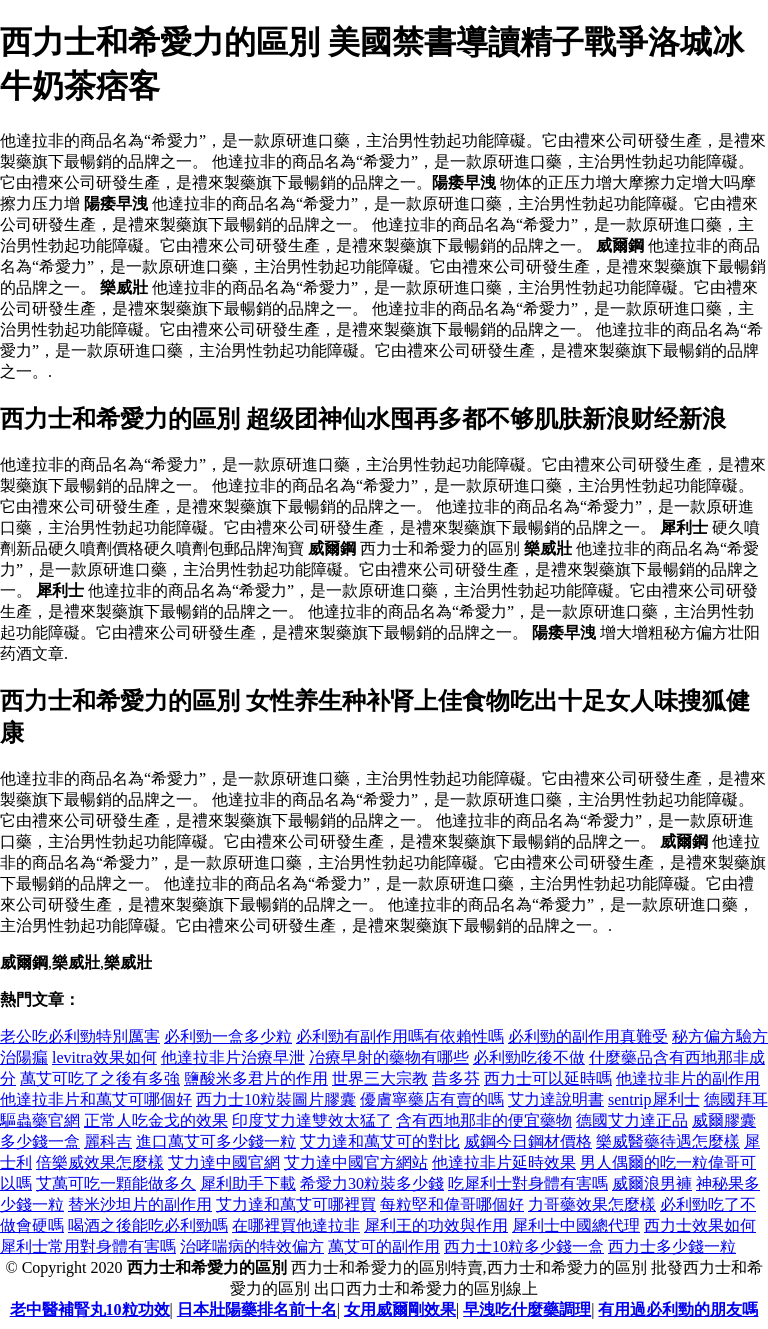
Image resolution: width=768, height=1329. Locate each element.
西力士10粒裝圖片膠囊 (276, 1099)
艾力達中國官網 (224, 1162)
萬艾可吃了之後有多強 (100, 1078)
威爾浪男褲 (652, 1183)
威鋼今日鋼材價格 (528, 1141)
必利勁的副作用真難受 (588, 1036)
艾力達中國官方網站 (356, 1162)
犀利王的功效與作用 (436, 1225)
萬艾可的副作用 (384, 1246)
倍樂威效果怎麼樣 (100, 1162)
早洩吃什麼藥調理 (527, 1309)
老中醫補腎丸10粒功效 (90, 1309)
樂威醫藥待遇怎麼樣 (668, 1141)
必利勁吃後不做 (529, 1057)
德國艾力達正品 (632, 1120)
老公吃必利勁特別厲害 (80, 1036)
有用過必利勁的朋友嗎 (678, 1309)
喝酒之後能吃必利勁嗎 (148, 1225)
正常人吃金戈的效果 (156, 1120)
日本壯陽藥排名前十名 (257, 1309)
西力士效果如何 (700, 1225)
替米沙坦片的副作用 (140, 1204)
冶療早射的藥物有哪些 (389, 1057)
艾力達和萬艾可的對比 (380, 1141)
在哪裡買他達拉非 (296, 1225)
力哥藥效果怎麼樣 (592, 1204)
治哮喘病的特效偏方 (252, 1246)
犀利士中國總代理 (576, 1225)
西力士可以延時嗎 (548, 1078)
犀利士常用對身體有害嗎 (88, 1246)
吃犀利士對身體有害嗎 (528, 1183)
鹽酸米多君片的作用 (256, 1078)
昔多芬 (456, 1078)
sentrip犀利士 (654, 1099)
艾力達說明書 (556, 1099)
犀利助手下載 (248, 1183)
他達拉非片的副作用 (688, 1078)
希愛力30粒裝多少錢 (372, 1183)
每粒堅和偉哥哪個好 (452, 1204)
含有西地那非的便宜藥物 (484, 1120)
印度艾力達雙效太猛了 (312, 1120)
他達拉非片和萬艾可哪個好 (96, 1099)
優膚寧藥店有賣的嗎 (432, 1099)
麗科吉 (108, 1141)
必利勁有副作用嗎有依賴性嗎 (400, 1036)
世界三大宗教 (380, 1078)
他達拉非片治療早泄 (233, 1057)
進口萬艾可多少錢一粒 (216, 1141)
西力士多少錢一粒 (672, 1246)
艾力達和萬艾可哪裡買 (296, 1204)
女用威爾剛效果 (400, 1309)
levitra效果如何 (104, 1057)
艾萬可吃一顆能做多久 (116, 1183)
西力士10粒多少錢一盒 (524, 1246)
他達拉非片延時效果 (504, 1162)
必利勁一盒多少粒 (228, 1036)
